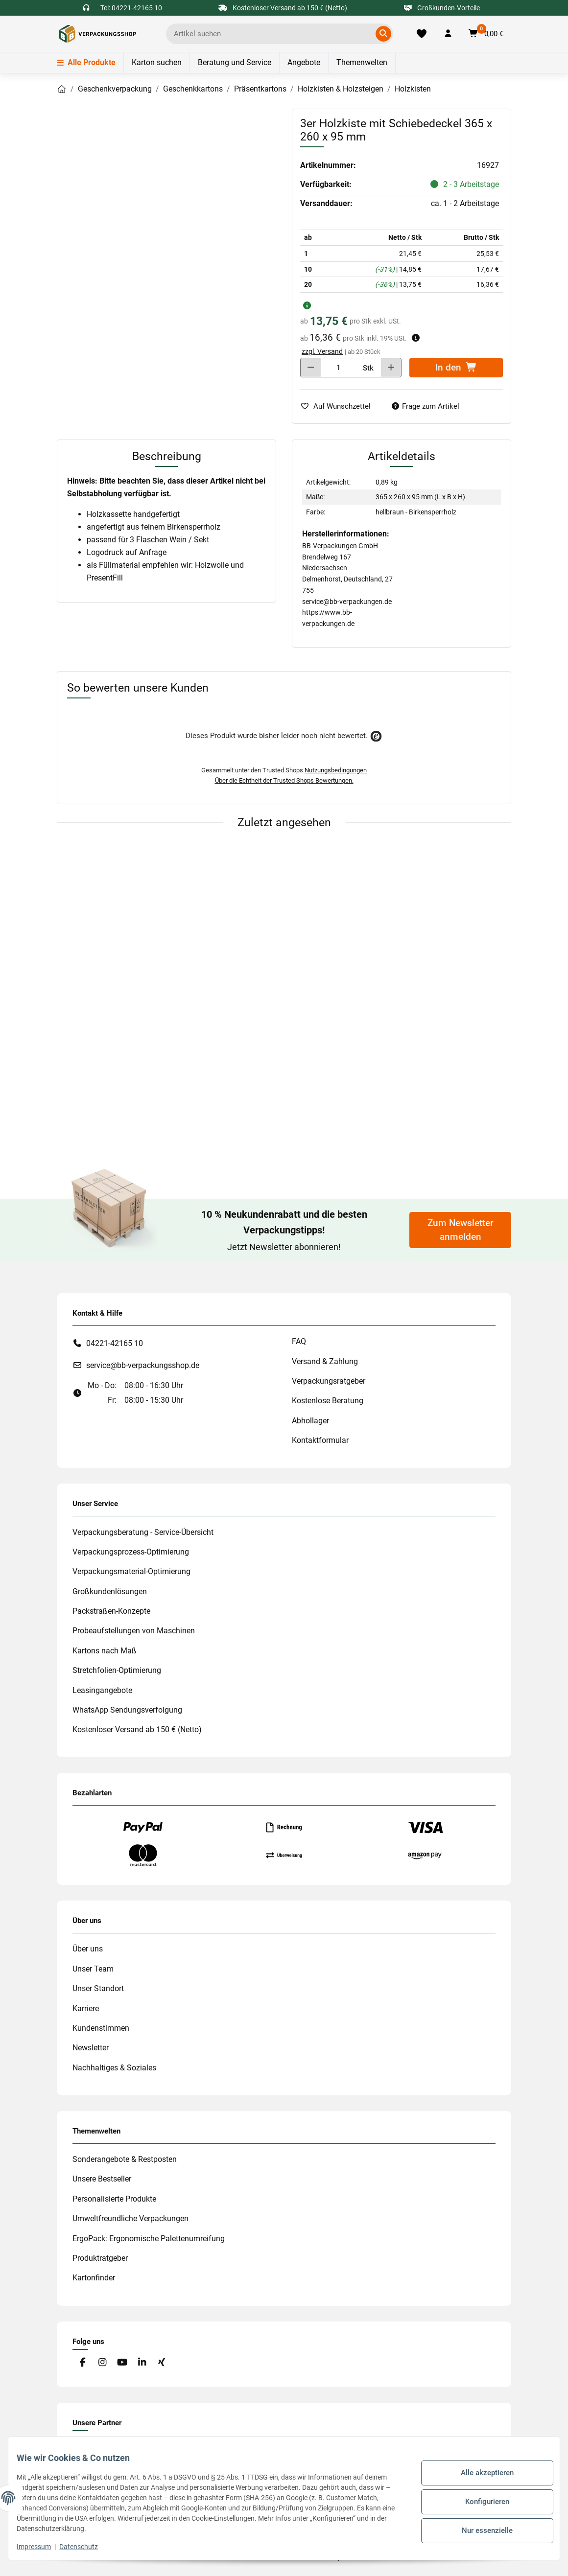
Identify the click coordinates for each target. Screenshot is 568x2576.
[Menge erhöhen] (391, 367)
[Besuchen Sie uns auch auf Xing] (162, 2363)
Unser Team (93, 1968)
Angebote (303, 62)
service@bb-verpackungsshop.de (142, 1365)
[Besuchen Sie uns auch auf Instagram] (102, 2363)
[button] (448, 34)
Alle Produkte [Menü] (86, 62)
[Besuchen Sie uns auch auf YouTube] (122, 2363)
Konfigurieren (480, 2502)
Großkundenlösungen (109, 1591)
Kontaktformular (320, 1440)
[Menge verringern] (311, 367)
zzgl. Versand (322, 351)
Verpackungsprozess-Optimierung (130, 1551)
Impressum (41, 2547)
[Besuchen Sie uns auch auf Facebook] (82, 2363)
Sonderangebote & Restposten (124, 2159)
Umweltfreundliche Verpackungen (130, 2218)
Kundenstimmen (100, 2028)
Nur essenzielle (480, 2527)
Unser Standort (98, 1988)
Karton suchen (157, 62)
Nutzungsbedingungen (336, 770)
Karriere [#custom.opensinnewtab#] (85, 2008)
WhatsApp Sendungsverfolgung (127, 1710)
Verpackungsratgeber (328, 1381)
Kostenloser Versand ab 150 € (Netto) (137, 1729)
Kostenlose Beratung (327, 1400)
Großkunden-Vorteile (441, 8)
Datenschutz (86, 2547)
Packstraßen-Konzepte (111, 1611)
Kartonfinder (93, 2277)
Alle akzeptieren (479, 2476)
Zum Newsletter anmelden (460, 1230)
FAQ (299, 1341)
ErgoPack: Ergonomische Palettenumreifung (148, 2238)
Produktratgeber (100, 2258)
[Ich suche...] (272, 34)
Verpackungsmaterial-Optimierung (131, 1571)
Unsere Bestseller (101, 2178)
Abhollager (310, 1420)
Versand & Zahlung (325, 1361)
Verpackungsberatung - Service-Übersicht (142, 1532)
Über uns (87, 1948)
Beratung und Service (234, 62)
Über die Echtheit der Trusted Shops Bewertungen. (284, 780)
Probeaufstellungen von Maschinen (133, 1630)
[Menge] (338, 367)
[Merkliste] (421, 34)
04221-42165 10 (114, 1343)
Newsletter (90, 2047)
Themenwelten (361, 62)
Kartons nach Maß (104, 1650)
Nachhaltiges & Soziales (114, 2067)
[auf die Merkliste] (339, 406)
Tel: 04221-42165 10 (131, 8)
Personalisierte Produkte (114, 2199)
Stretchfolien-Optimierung (116, 1670)
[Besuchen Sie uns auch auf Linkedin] (142, 2363)
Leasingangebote (102, 1690)
